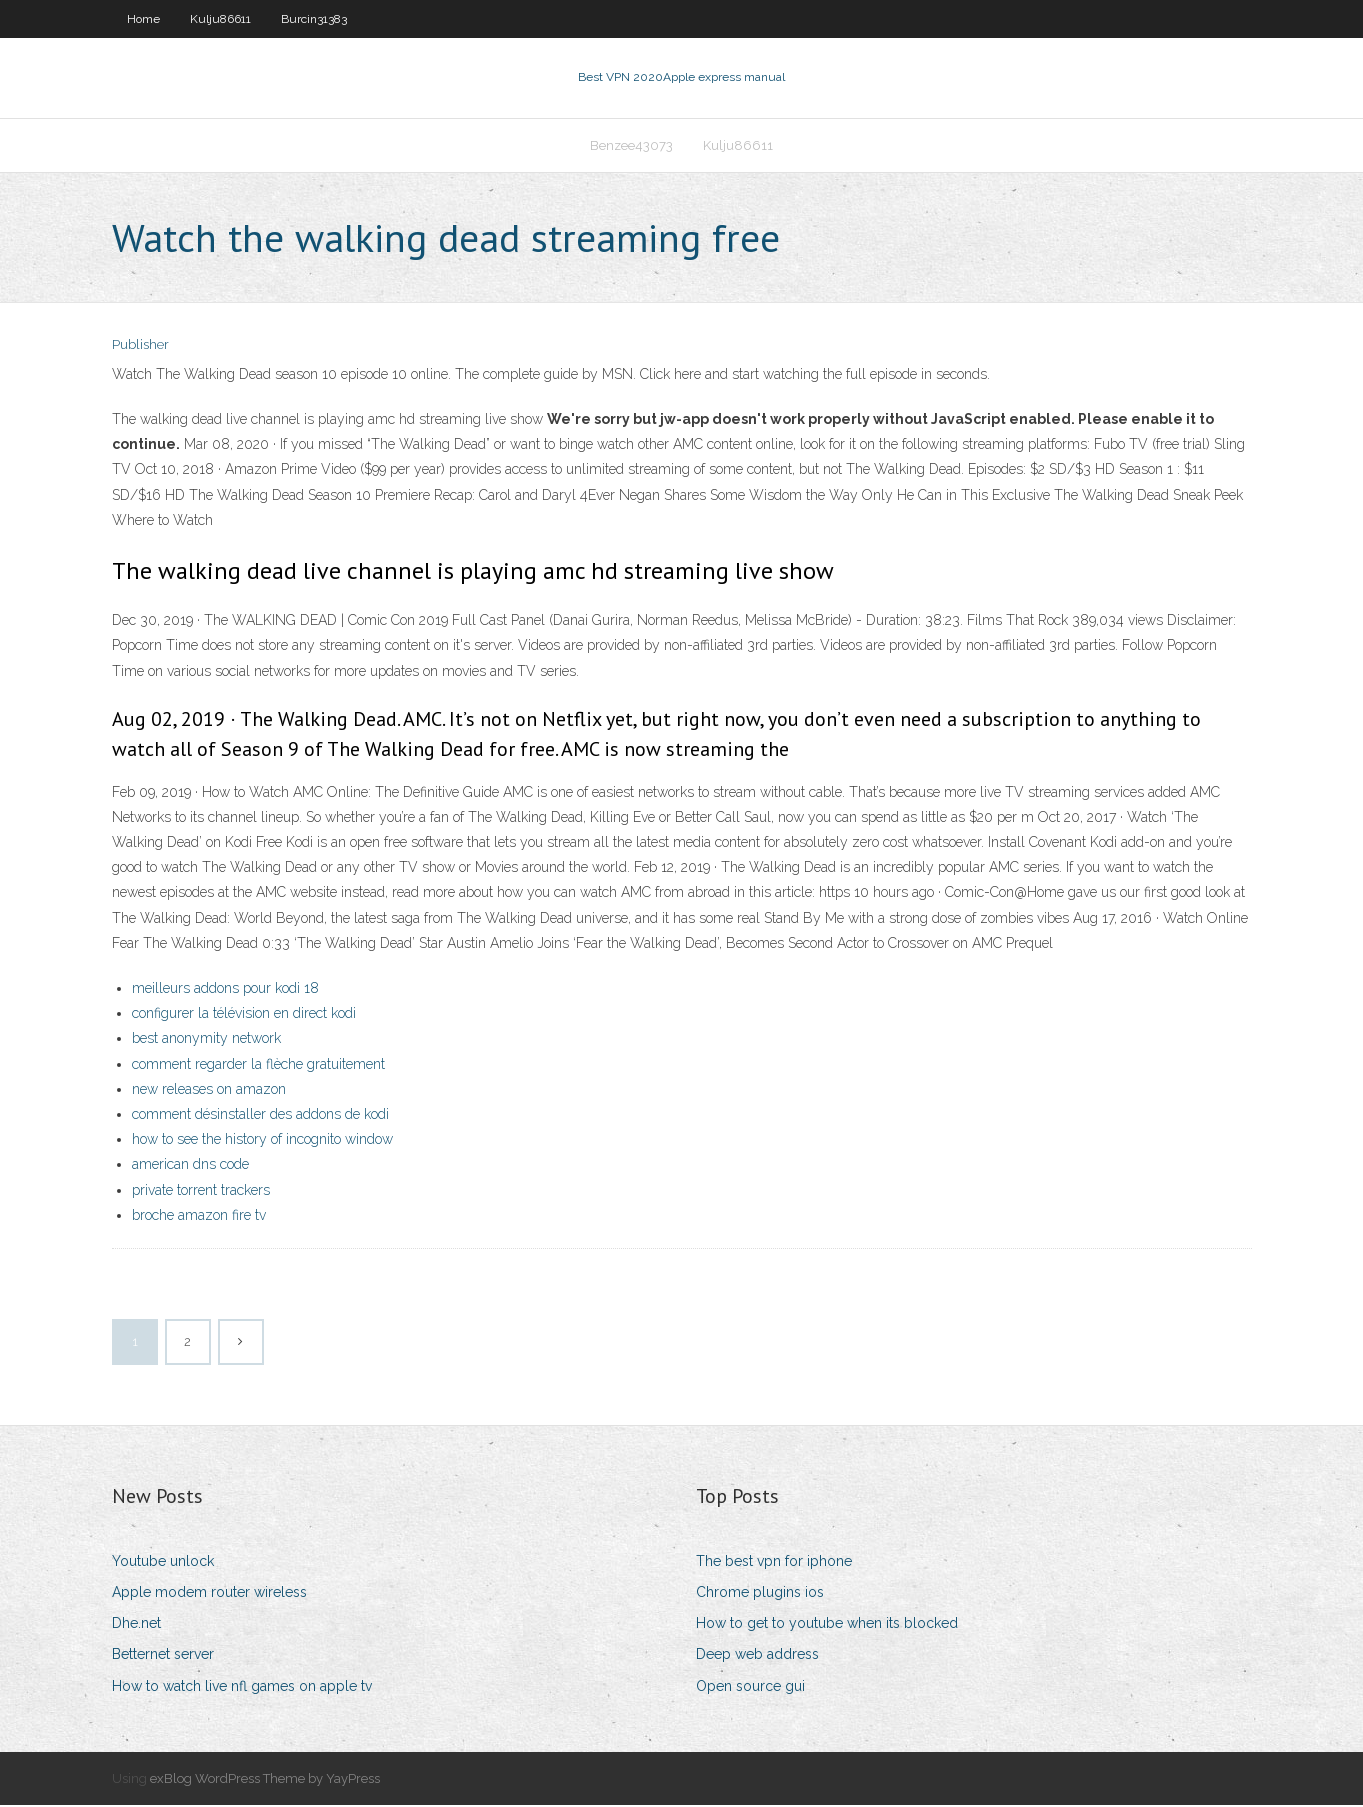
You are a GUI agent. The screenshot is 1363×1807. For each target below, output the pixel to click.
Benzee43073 (631, 146)
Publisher (140, 347)
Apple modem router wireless (209, 1594)
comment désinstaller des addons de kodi (260, 1116)
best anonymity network (206, 1041)
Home (143, 19)
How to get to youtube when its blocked (827, 1625)
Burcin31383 (314, 19)
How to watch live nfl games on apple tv (242, 1688)
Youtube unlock (163, 1563)
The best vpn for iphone (774, 1563)
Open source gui (750, 1688)
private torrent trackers (201, 1192)
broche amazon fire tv (199, 1217)
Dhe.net (136, 1625)
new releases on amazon (209, 1091)
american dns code (190, 1166)
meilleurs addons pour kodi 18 (225, 990)
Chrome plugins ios (760, 1594)
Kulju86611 (220, 19)
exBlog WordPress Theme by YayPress (265, 1780)
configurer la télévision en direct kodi (244, 1015)
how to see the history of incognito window (262, 1141)
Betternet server (163, 1657)
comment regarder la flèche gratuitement (258, 1066)
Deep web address (757, 1657)
